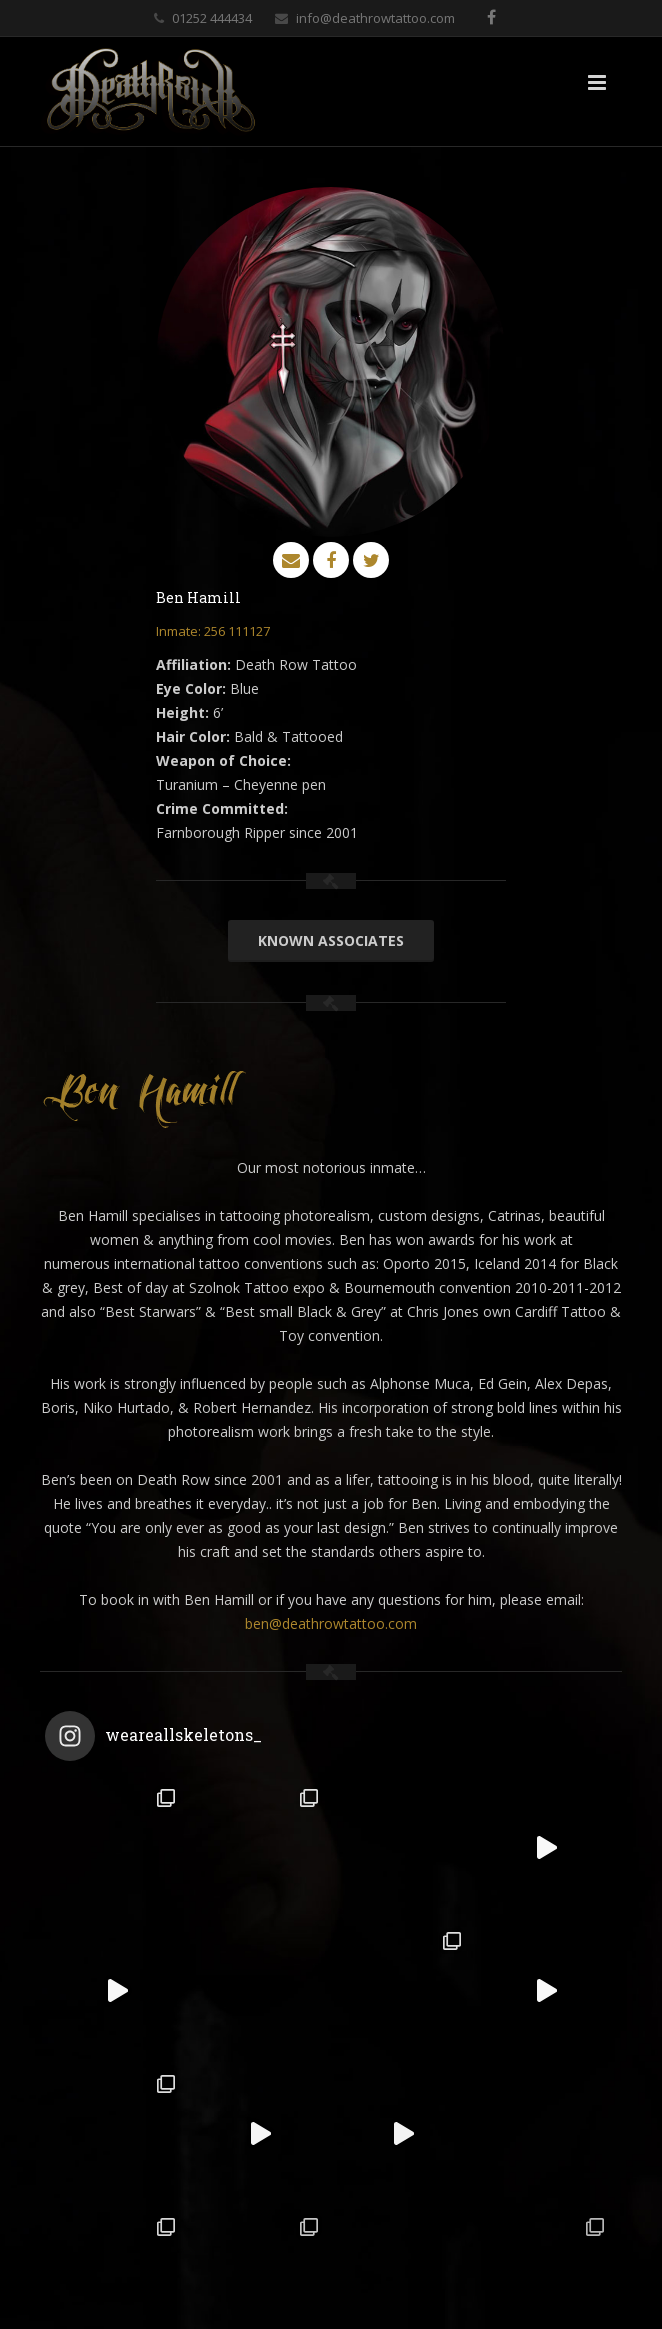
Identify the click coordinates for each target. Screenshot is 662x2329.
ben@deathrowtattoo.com (331, 1623)
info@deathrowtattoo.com (375, 18)
